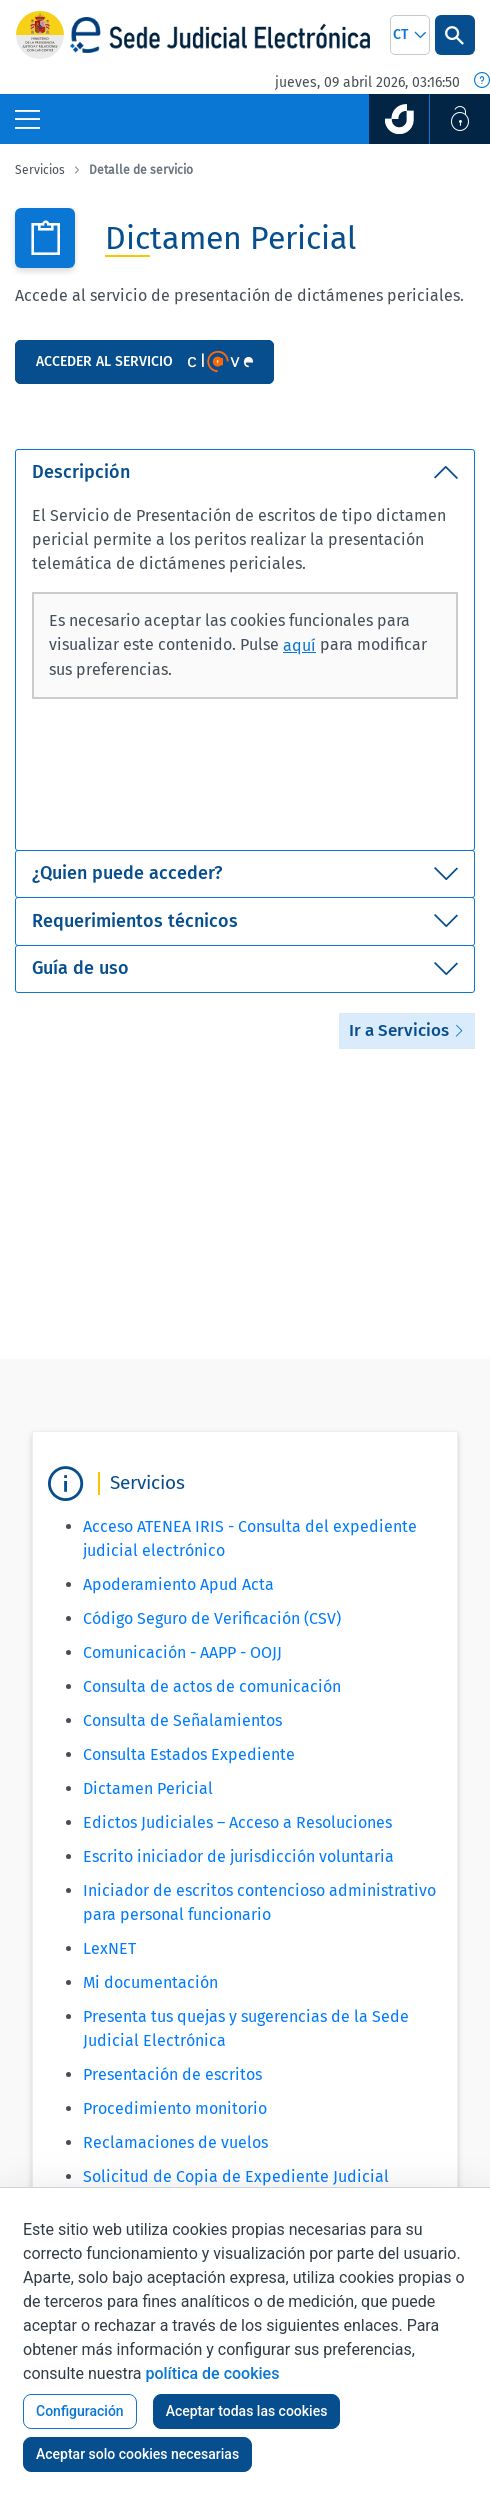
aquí (299, 645)
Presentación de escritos (172, 2074)
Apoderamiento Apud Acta (178, 1584)
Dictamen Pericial (148, 1788)
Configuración (80, 2411)
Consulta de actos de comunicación (212, 1686)
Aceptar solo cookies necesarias (137, 2454)
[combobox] (410, 35)
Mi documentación (150, 1982)
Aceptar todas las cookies (247, 2411)
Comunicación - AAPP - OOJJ (182, 1652)
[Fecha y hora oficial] (482, 82)
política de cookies (212, 2373)
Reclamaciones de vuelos (175, 2142)
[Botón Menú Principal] (27, 119)
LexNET (109, 1948)
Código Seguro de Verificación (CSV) (212, 1618)
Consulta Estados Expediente (189, 1754)
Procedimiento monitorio (175, 2108)
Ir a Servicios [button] (407, 1030)
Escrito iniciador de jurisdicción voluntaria (238, 1856)
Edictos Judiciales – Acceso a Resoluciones (237, 1822)
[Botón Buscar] (455, 35)
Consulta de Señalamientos (182, 1720)
